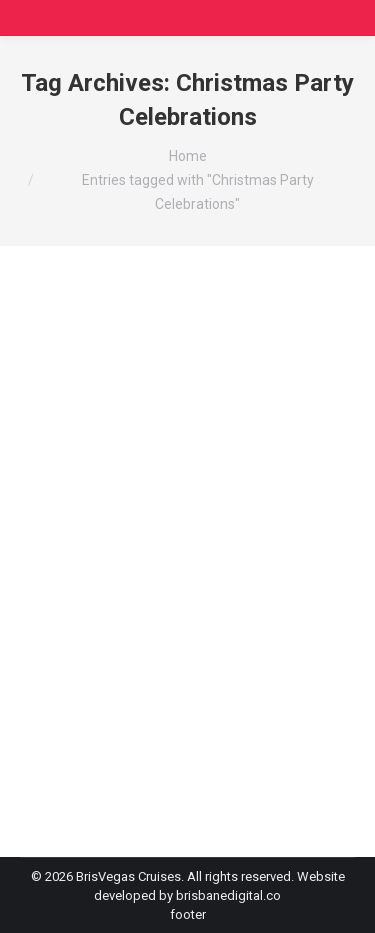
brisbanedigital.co (228, 895)
